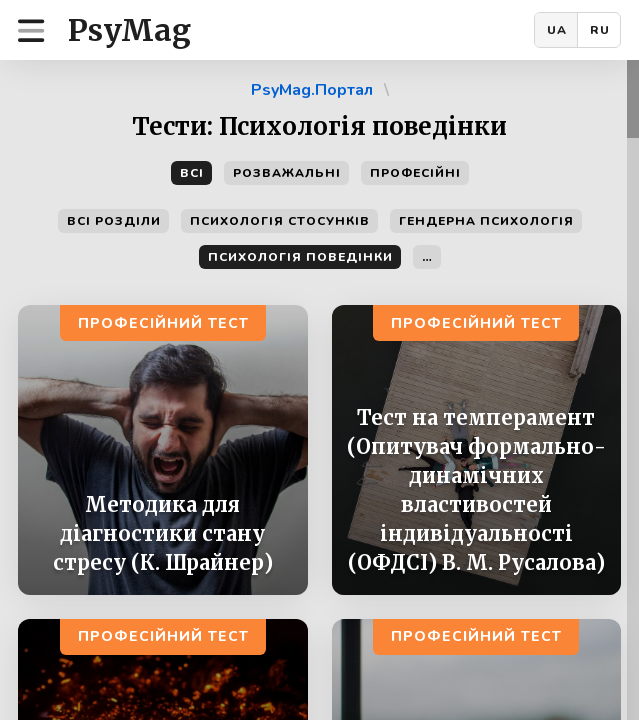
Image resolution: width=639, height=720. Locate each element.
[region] (319, 390)
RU (600, 30)
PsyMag (129, 30)
